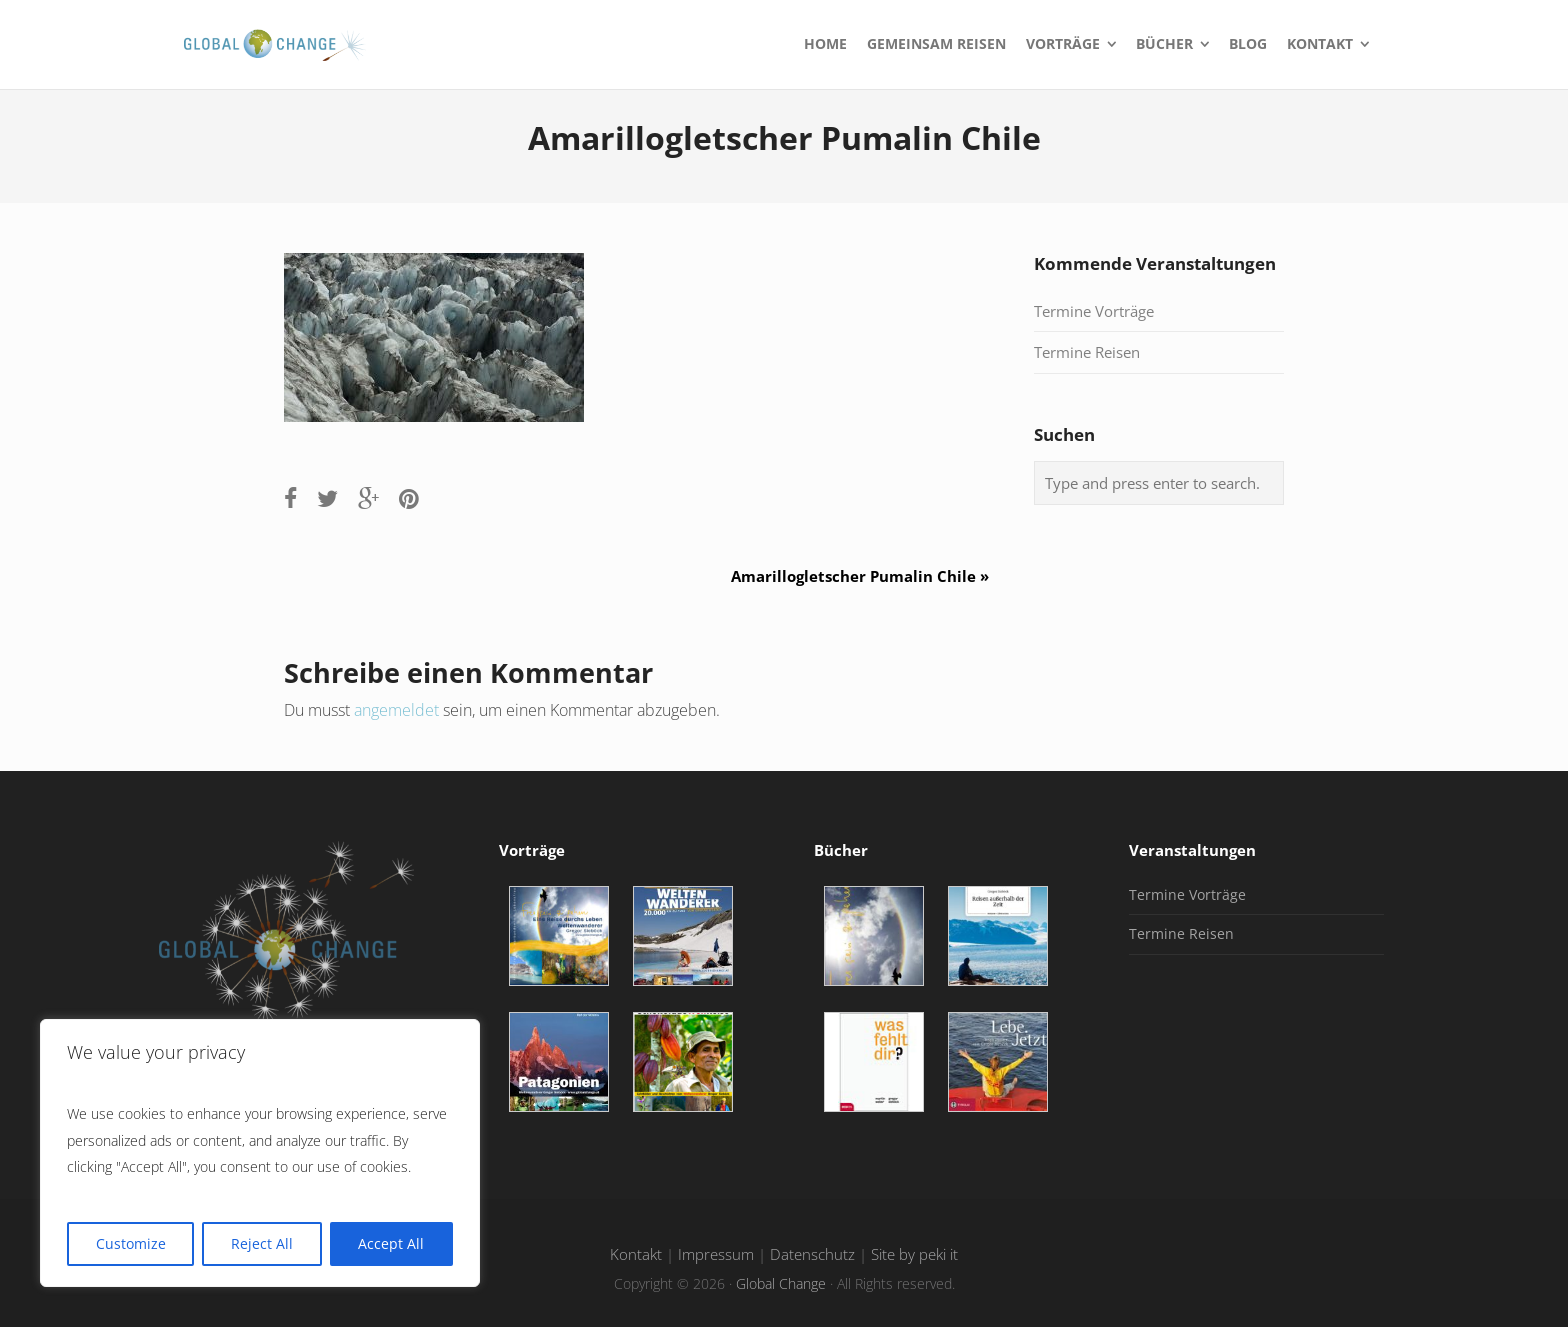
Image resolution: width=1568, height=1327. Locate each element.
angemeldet (396, 710)
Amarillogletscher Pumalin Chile (867, 576)
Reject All (262, 1243)
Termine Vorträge (1094, 311)
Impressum (716, 1254)
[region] (260, 1153)
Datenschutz (812, 1254)
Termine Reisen (1087, 352)
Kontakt (636, 1254)
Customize (131, 1243)
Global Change (781, 1283)
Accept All (391, 1243)
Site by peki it (914, 1254)
